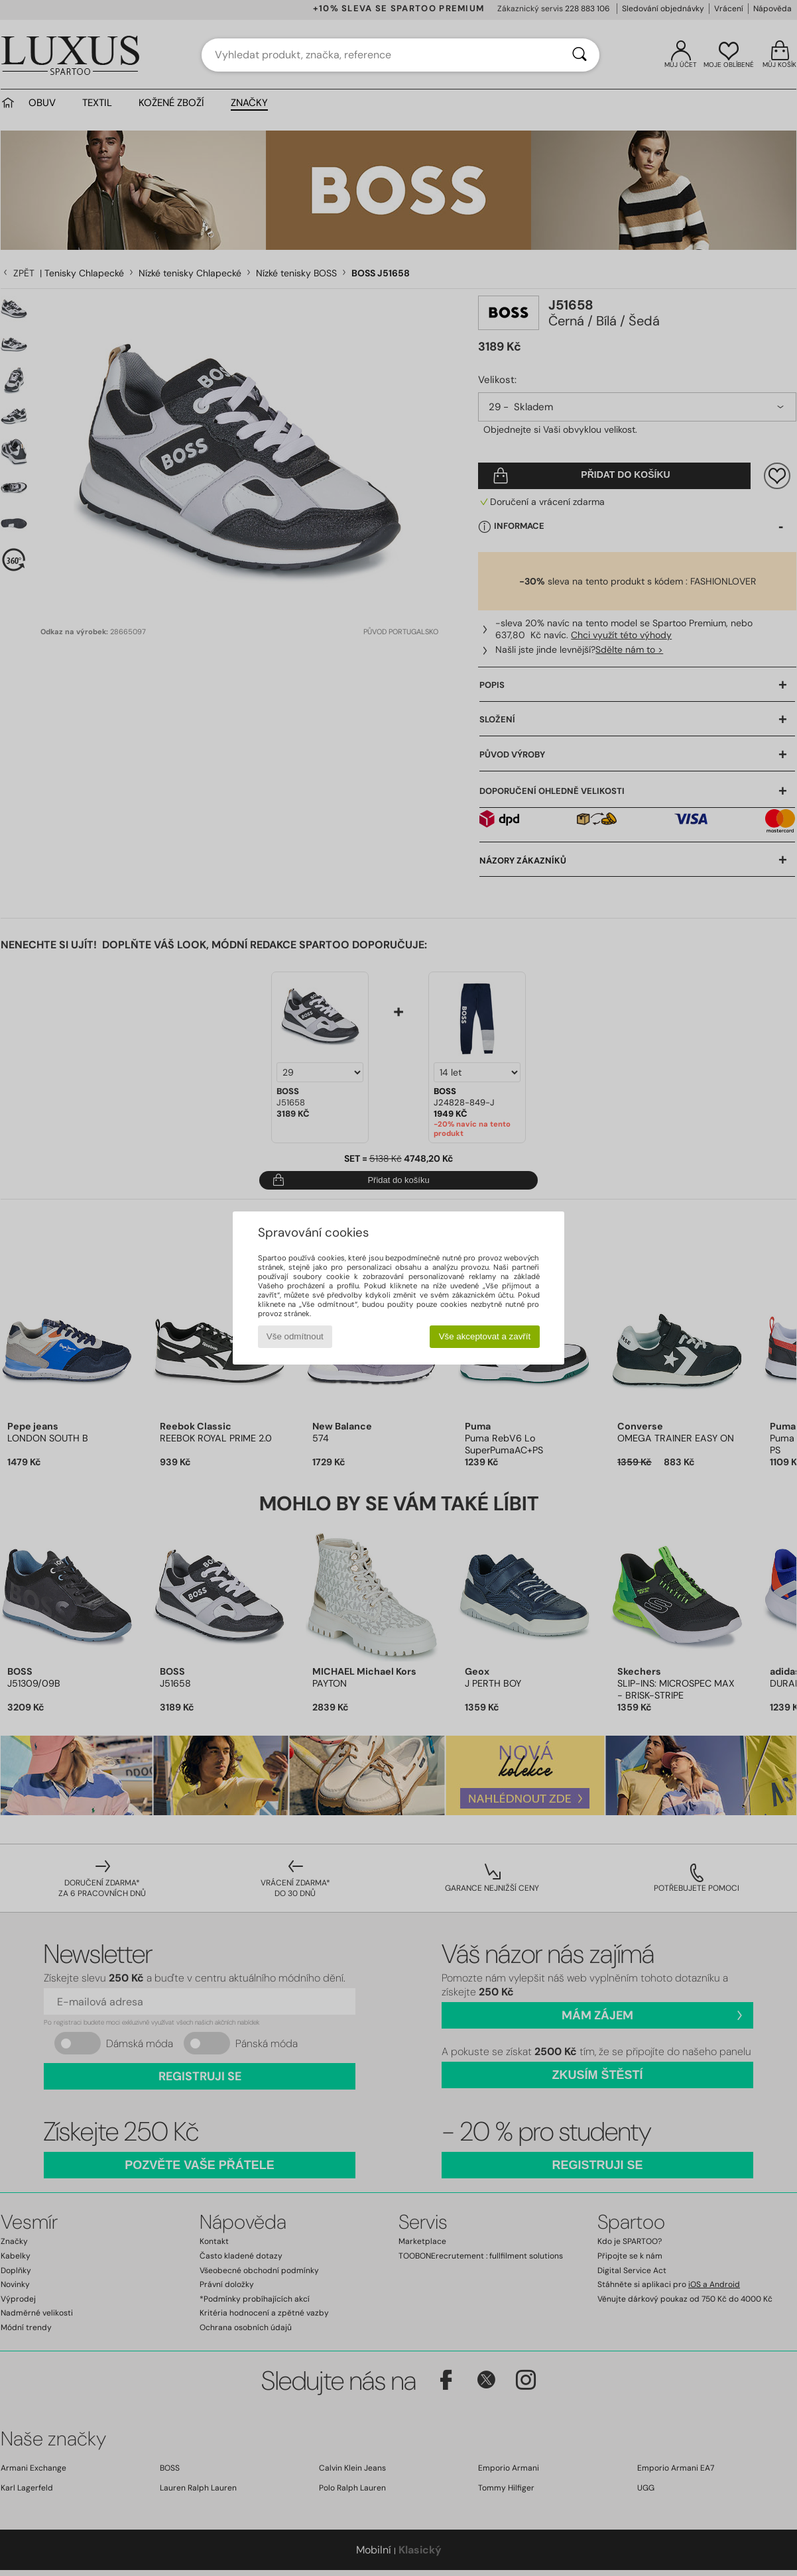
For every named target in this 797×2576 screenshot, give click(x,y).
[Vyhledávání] (579, 55)
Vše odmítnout (295, 1336)
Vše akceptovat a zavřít (485, 1336)
